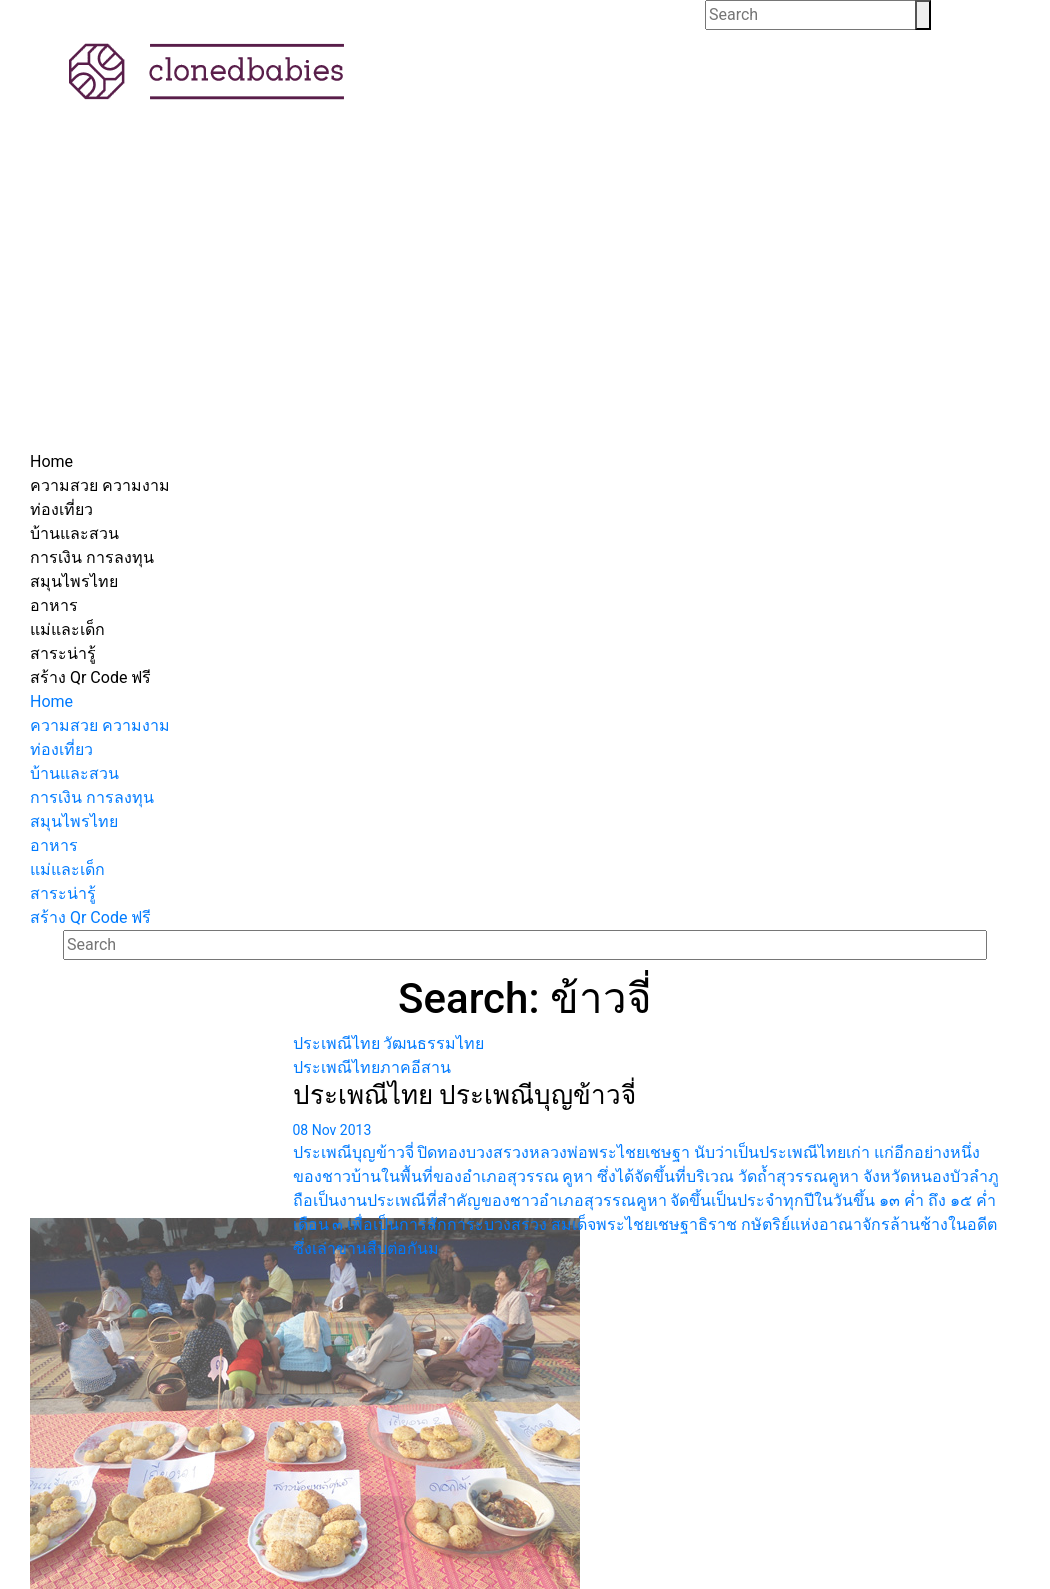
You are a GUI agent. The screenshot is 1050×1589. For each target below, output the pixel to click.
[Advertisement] (525, 300)
